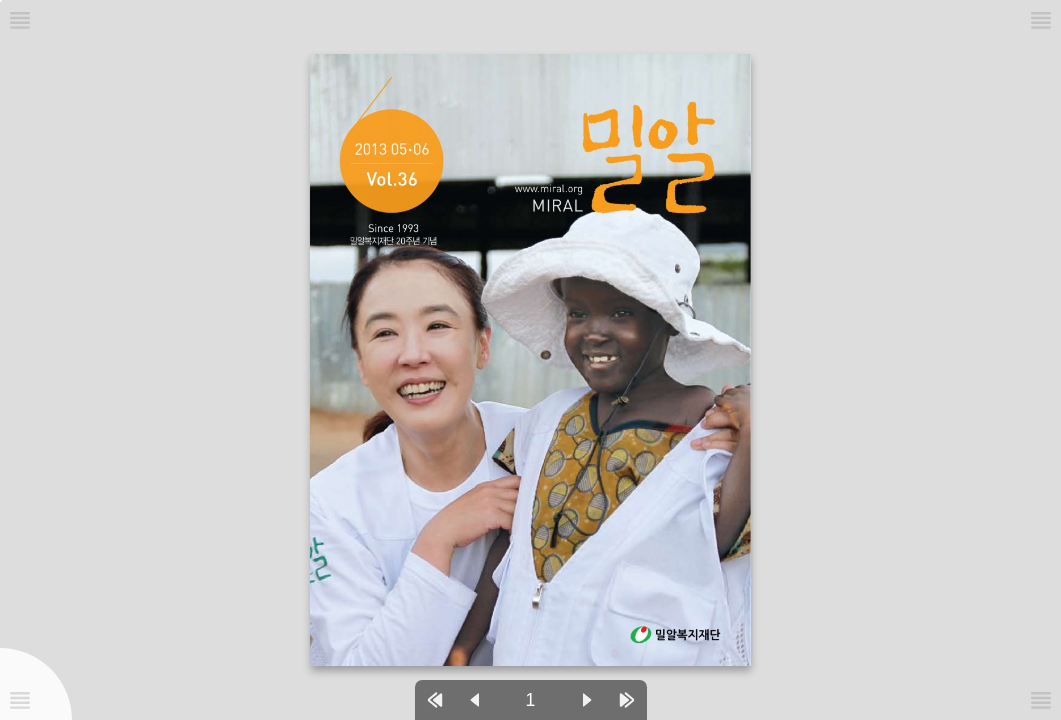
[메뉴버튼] (20, 700)
